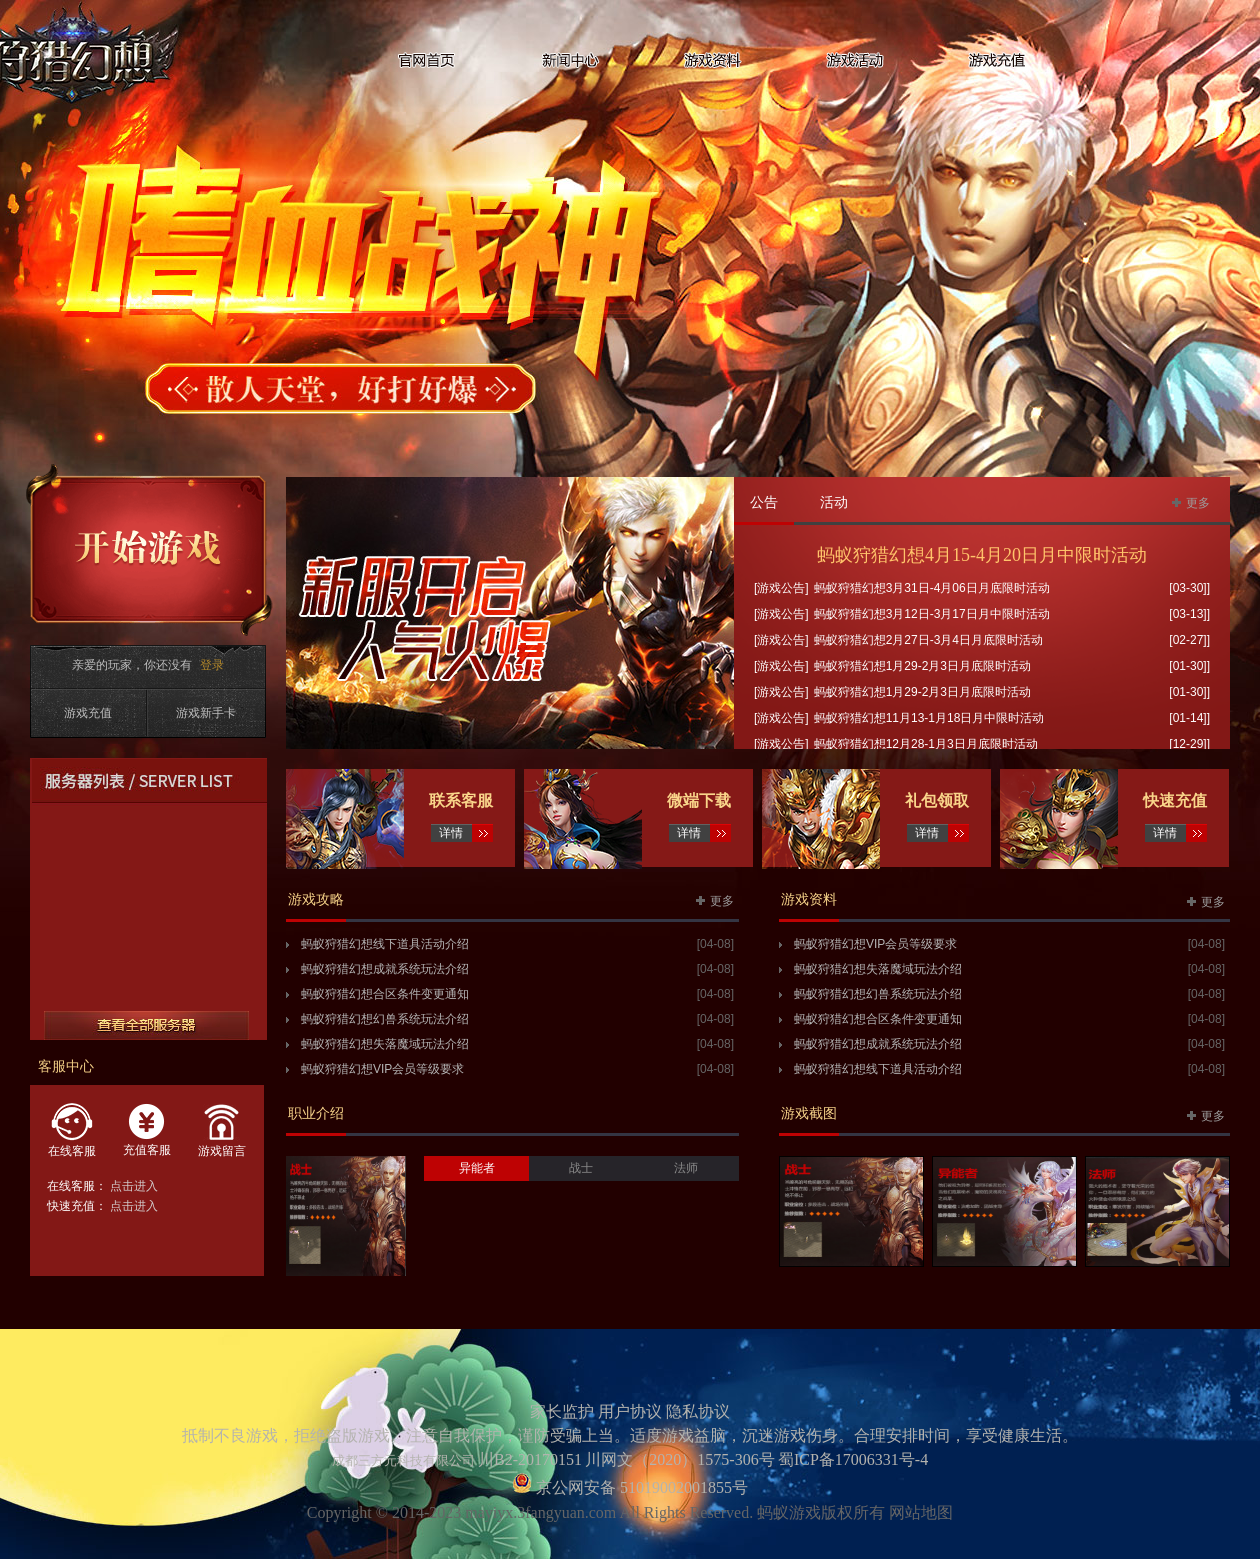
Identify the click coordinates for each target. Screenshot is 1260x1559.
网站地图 (921, 1512)
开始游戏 (149, 550)
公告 (764, 502)
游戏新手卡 (206, 713)
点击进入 (134, 1186)
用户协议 (630, 1411)
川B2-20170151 (530, 1459)
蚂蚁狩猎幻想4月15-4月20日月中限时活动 (982, 555)
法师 (686, 1168)
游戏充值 (88, 713)
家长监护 (562, 1411)
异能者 (477, 1168)
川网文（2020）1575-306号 (679, 1459)
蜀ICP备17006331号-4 (853, 1459)
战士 (581, 1168)
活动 (834, 502)
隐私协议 (698, 1411)
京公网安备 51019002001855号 (640, 1487)
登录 (212, 665)
